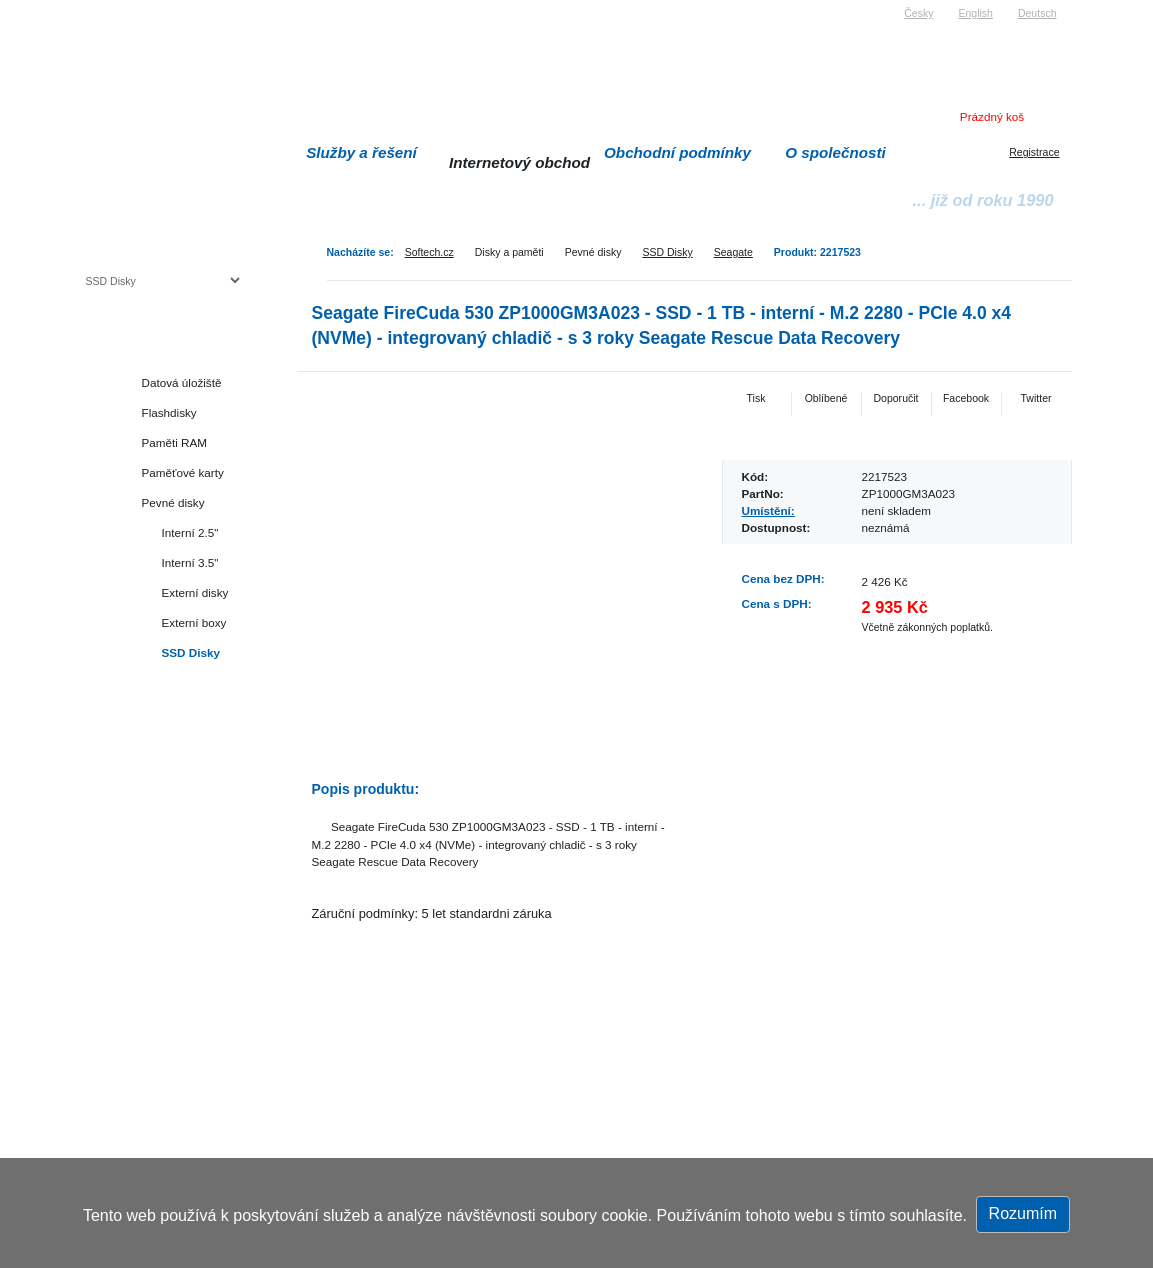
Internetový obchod (519, 162)
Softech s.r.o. (116, 6)
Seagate (733, 252)
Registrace (1034, 152)
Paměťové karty (183, 472)
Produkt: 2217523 (817, 252)
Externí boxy (194, 622)
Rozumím (1023, 1213)
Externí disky (195, 592)
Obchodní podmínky (677, 152)
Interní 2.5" (190, 532)
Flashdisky (169, 412)
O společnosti (835, 152)
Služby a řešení (361, 152)
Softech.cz (429, 252)
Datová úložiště (182, 382)
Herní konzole (155, 742)
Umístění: (768, 510)
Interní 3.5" (190, 562)
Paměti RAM (175, 442)
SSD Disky (667, 252)
